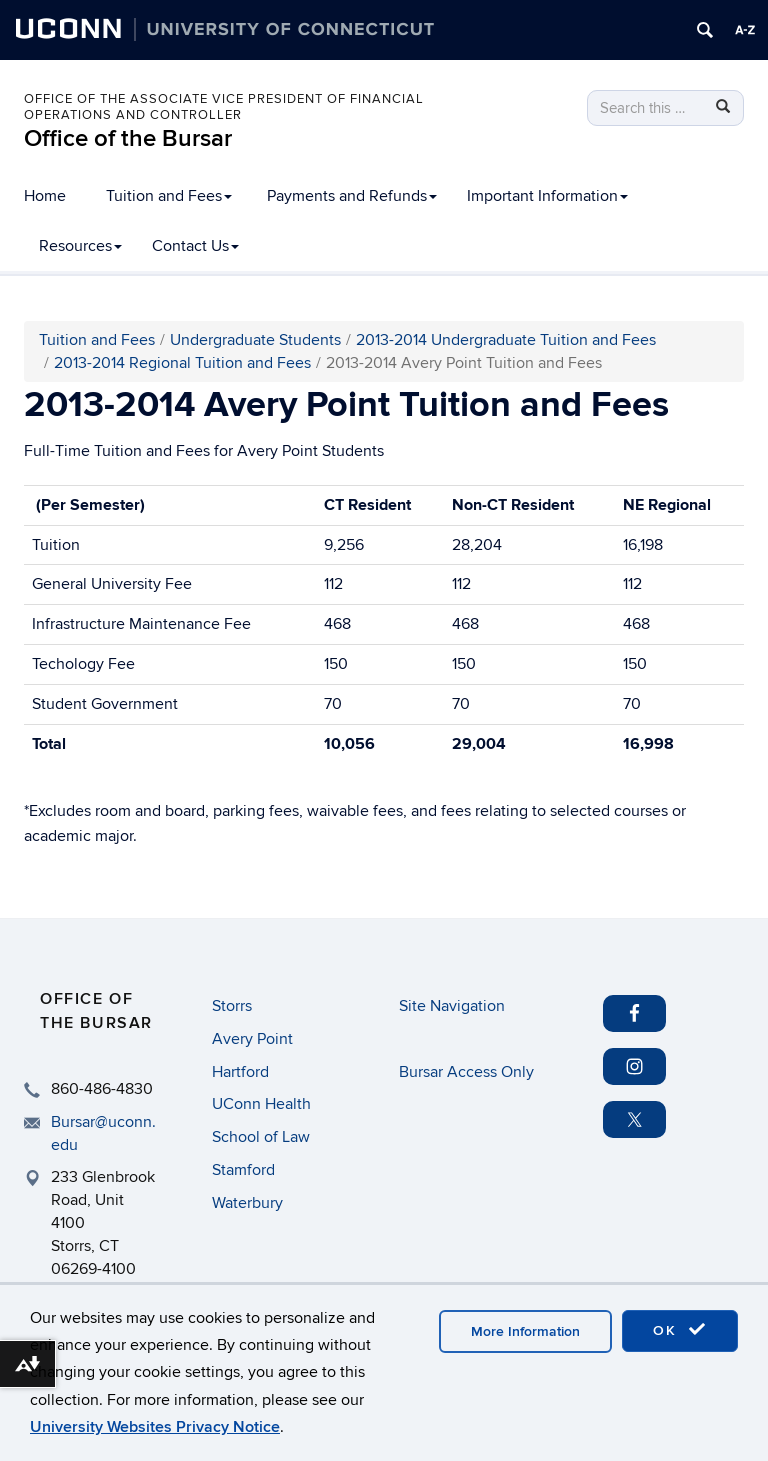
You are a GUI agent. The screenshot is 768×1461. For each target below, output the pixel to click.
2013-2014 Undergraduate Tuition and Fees (506, 340)
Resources (80, 246)
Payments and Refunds (352, 196)
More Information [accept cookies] (525, 1331)
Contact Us (195, 246)
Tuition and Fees (169, 196)
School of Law (261, 1137)
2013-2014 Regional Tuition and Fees (182, 363)
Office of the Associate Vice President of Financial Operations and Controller (224, 107)
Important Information (547, 196)
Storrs (232, 1006)
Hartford (240, 1072)
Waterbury (247, 1203)
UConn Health (261, 1104)
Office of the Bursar (128, 138)
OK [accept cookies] (680, 1330)
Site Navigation (452, 1006)
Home (45, 196)
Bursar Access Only (466, 1072)
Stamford (243, 1170)
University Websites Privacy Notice (155, 1427)
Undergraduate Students (255, 340)
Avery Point (252, 1039)
